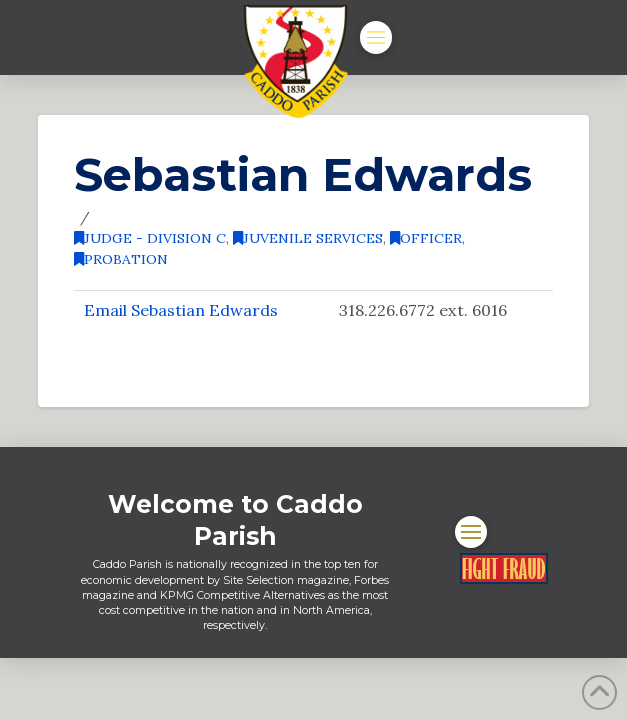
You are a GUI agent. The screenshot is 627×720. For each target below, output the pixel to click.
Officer (426, 238)
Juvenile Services (308, 238)
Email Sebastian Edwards (181, 310)
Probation (121, 259)
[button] (376, 37)
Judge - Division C (150, 238)
